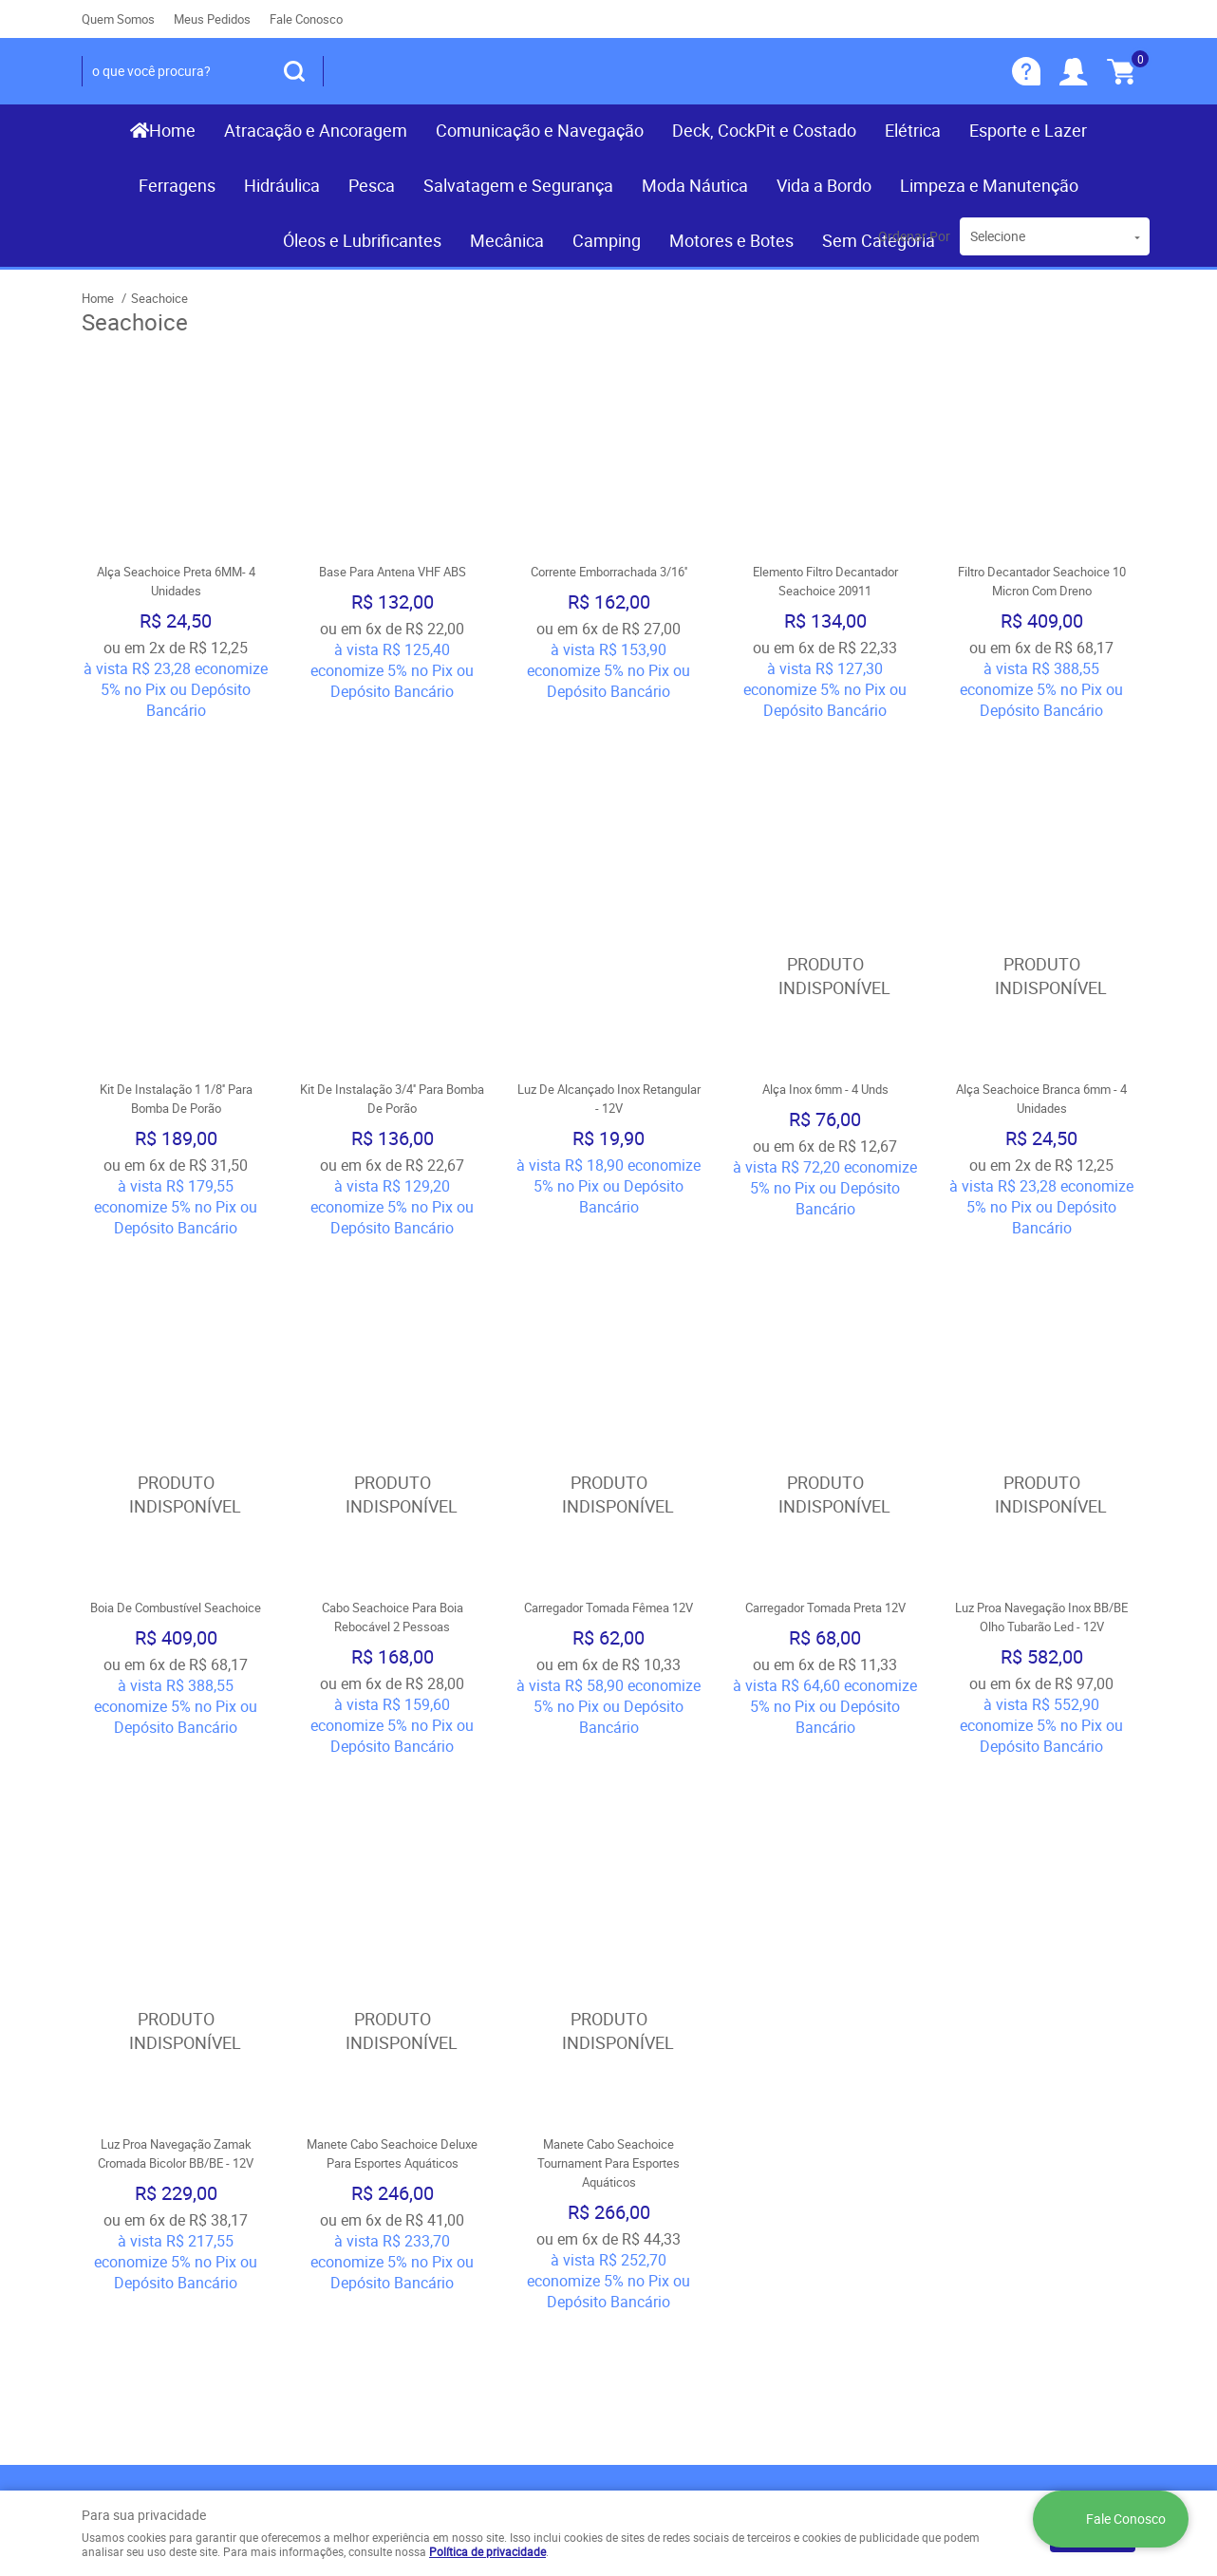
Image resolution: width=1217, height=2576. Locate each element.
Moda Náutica (695, 185)
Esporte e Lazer (1028, 130)
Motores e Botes (731, 240)
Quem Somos (118, 19)
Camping (606, 240)
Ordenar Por (914, 236)
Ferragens (177, 185)
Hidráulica (282, 185)
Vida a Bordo (824, 185)
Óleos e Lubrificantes (362, 240)
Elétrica (913, 130)
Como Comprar (401, 2163)
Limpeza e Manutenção (989, 185)
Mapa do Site (123, 2201)
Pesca (371, 185)
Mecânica (507, 240)
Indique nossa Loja (142, 2258)
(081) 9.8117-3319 (718, 2182)
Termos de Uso (400, 2182)
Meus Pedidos (212, 19)
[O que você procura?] (294, 71)
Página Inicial (124, 2163)
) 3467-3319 (675, 2163)
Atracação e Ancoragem (315, 130)
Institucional (133, 2132)
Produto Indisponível (825, 843)
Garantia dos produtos (423, 2220)
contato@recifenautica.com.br (719, 2239)
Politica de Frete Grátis (424, 2258)
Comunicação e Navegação (540, 130)
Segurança (385, 2239)
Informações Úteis (429, 2132)
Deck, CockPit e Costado (764, 130)
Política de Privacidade (424, 2277)
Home (172, 130)
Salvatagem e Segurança (518, 185)
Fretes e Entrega (404, 2201)
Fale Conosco (306, 19)
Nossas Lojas (126, 2239)
